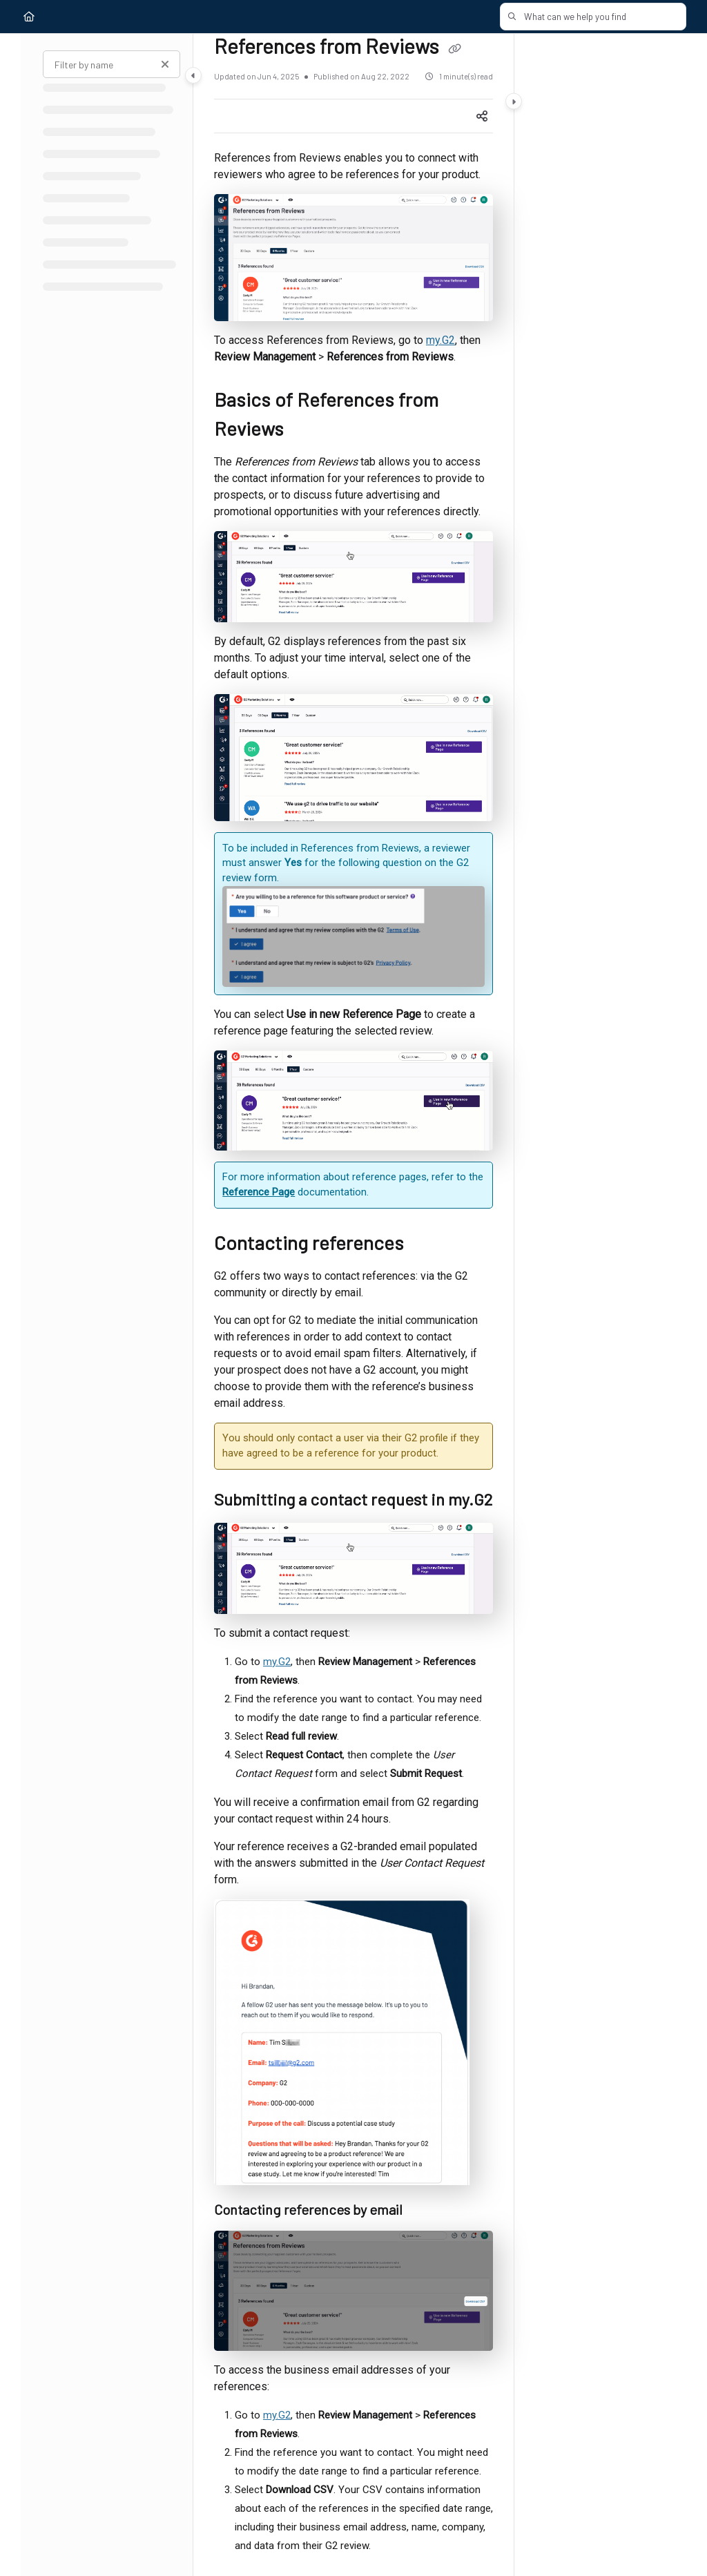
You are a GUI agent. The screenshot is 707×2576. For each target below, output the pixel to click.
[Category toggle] (193, 75)
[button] (596, 16)
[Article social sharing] (482, 116)
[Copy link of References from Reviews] (454, 49)
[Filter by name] (111, 64)
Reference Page (258, 1192)
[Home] (29, 16)
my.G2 (440, 340)
